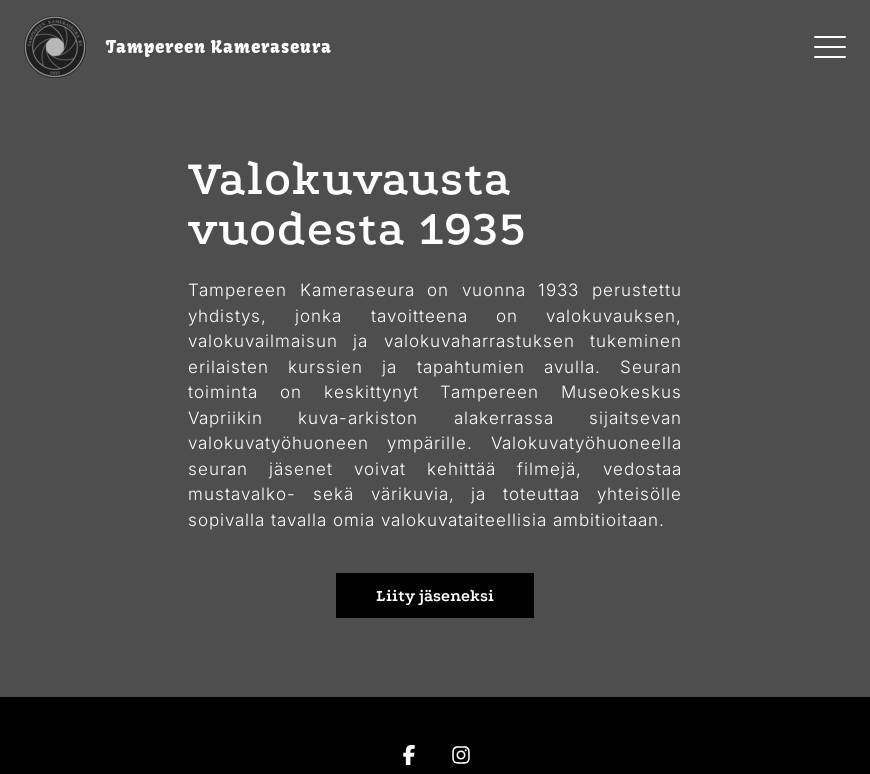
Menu (830, 37)
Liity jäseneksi (435, 595)
